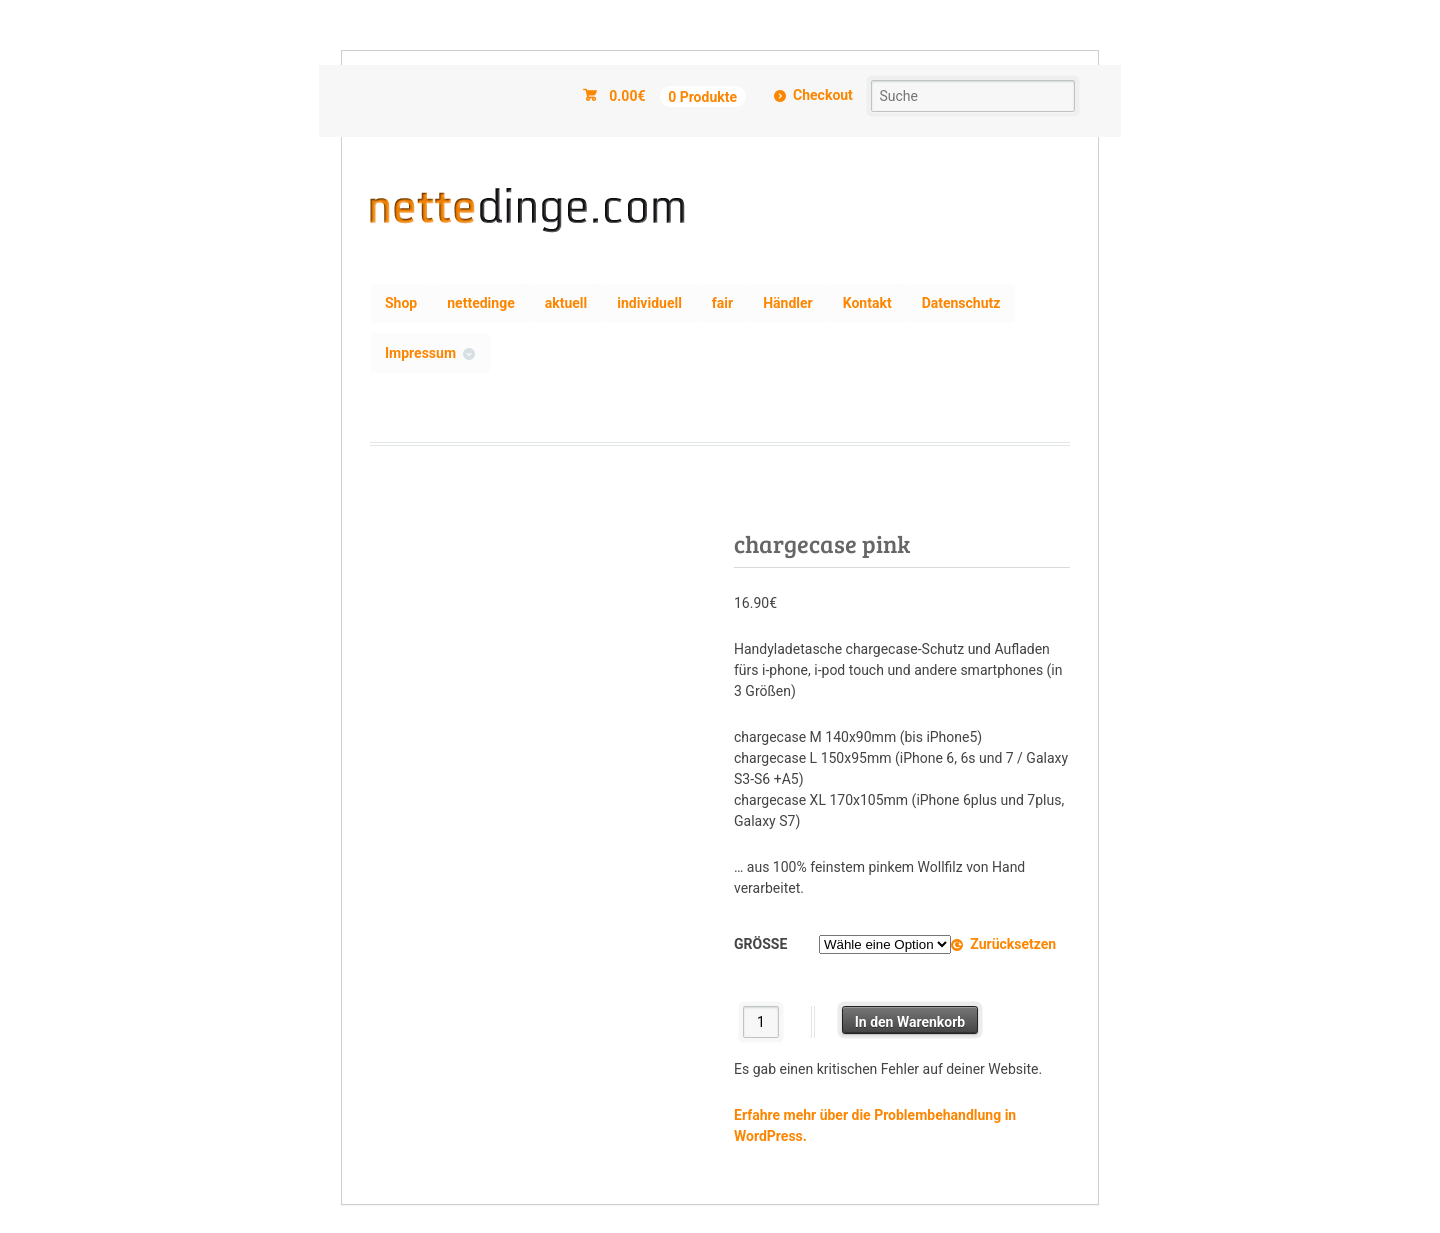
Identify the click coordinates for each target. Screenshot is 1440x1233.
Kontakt (867, 303)
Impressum (420, 353)
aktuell (566, 303)
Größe (760, 944)
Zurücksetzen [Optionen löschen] (1013, 944)
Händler (788, 303)
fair (722, 303)
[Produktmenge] (761, 1021)
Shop (401, 303)
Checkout (823, 95)
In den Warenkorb (910, 1022)
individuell (649, 303)
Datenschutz (961, 303)
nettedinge (480, 303)
